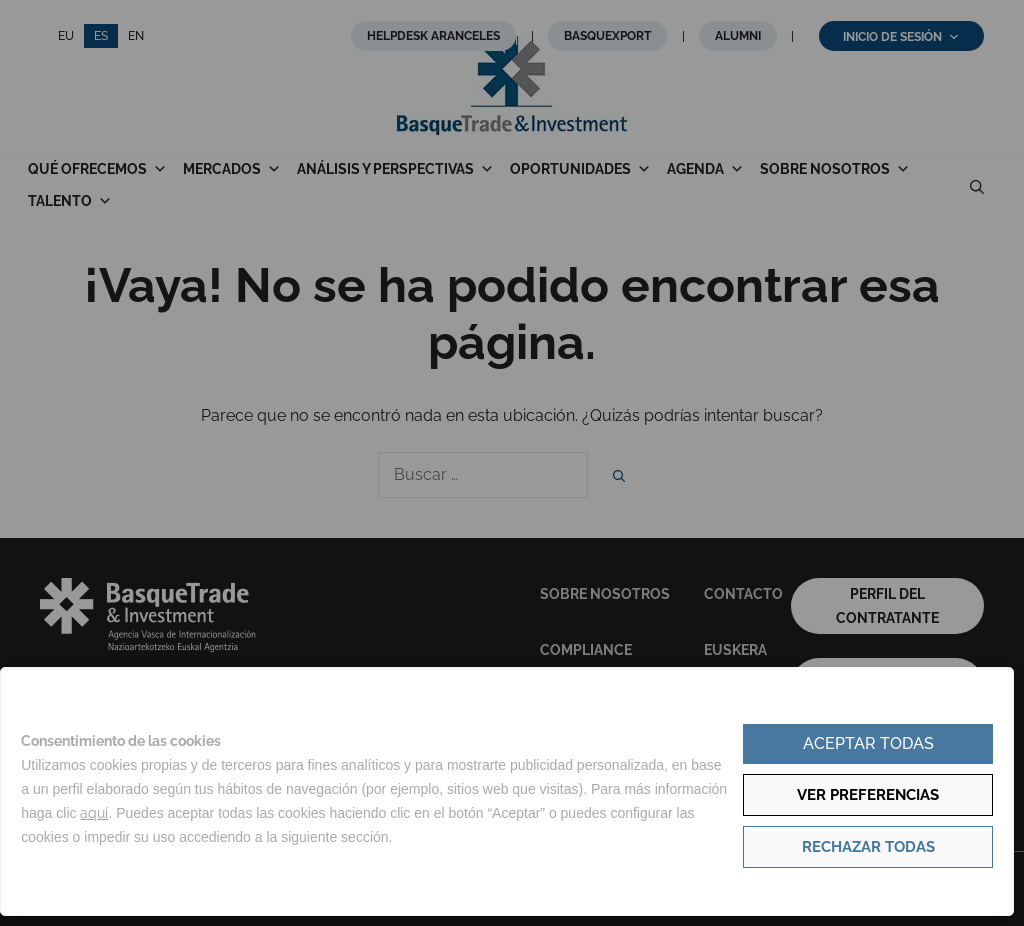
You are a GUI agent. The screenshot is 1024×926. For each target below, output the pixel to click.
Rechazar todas (868, 847)
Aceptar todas (868, 743)
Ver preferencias (868, 795)
